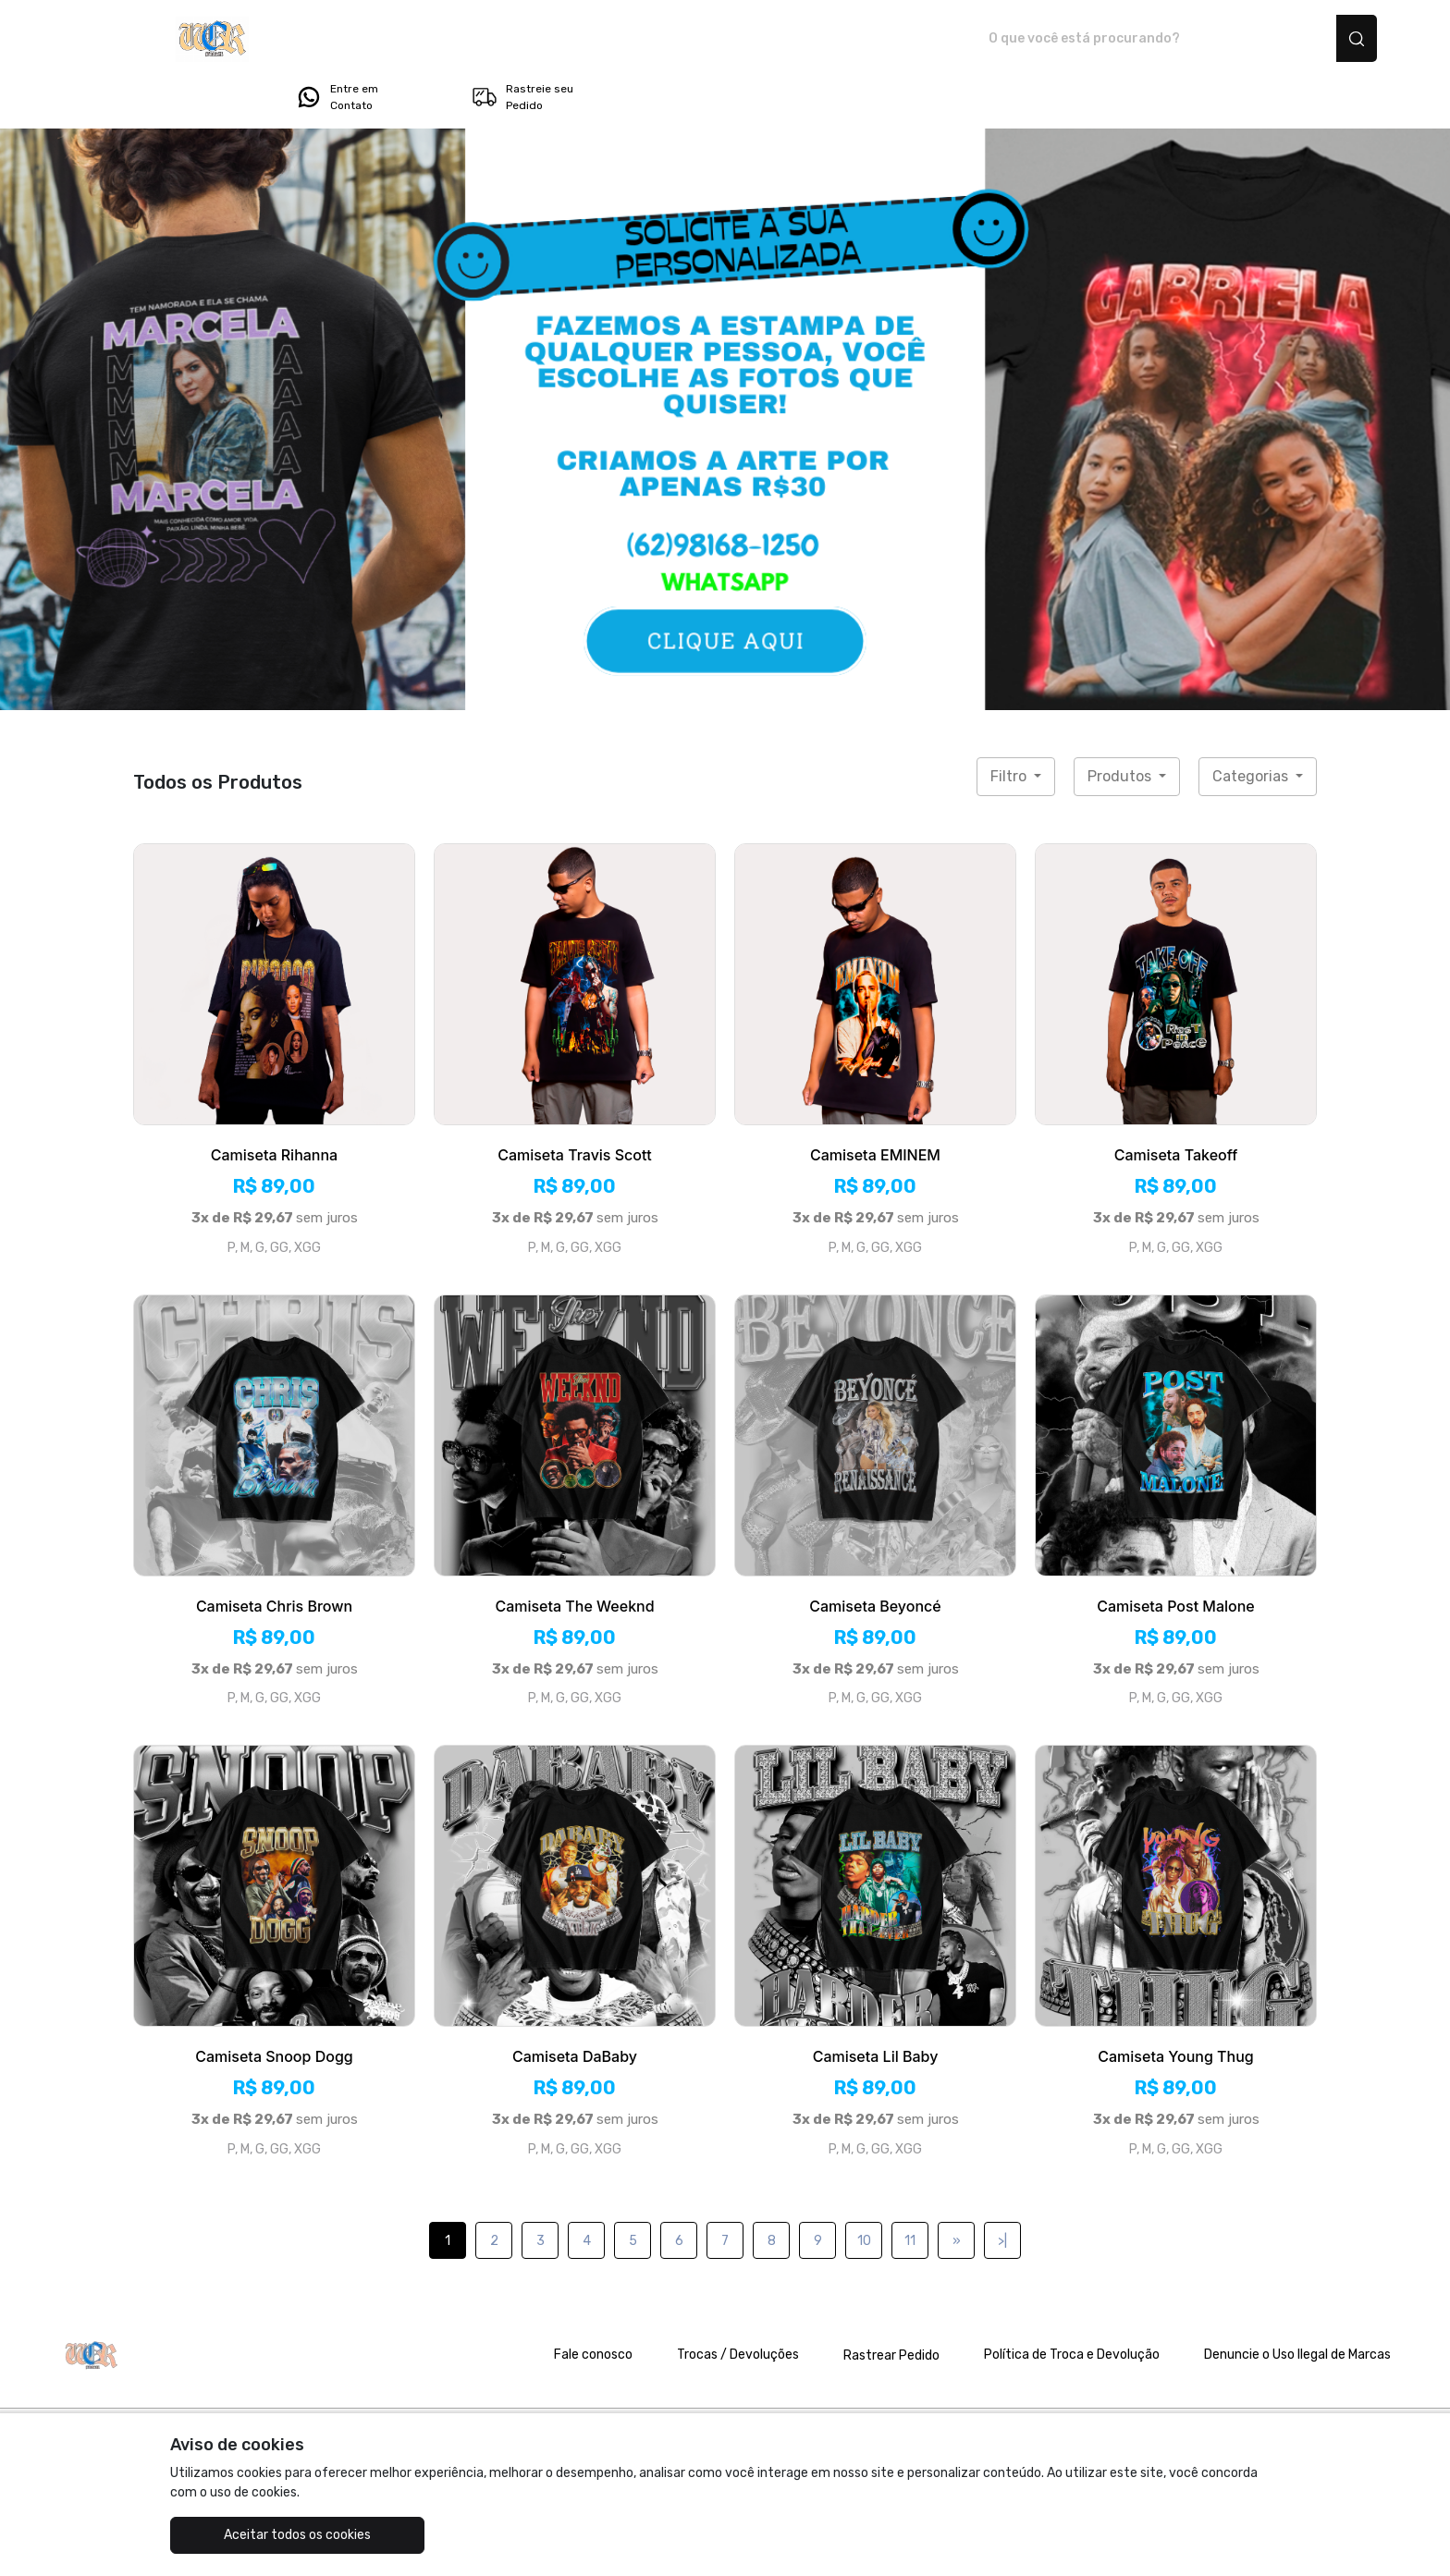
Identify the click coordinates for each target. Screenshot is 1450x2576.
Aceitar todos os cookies (263, 2535)
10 (864, 2189)
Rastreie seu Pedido (1298, 38)
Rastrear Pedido (891, 2304)
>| (1002, 2189)
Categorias (1252, 724)
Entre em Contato (1113, 38)
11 (909, 2189)
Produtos (1121, 724)
